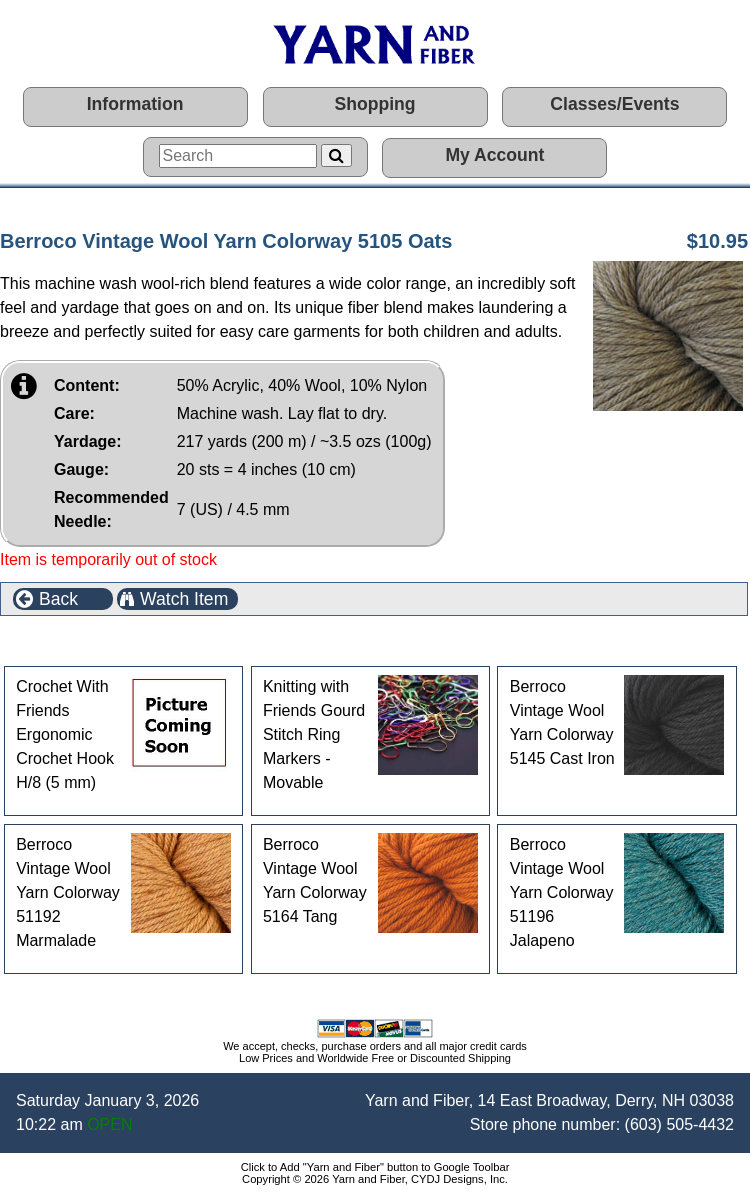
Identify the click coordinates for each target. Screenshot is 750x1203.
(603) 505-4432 (679, 1124)
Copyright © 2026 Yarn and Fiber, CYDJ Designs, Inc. (375, 1179)
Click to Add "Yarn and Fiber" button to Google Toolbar (375, 1167)
